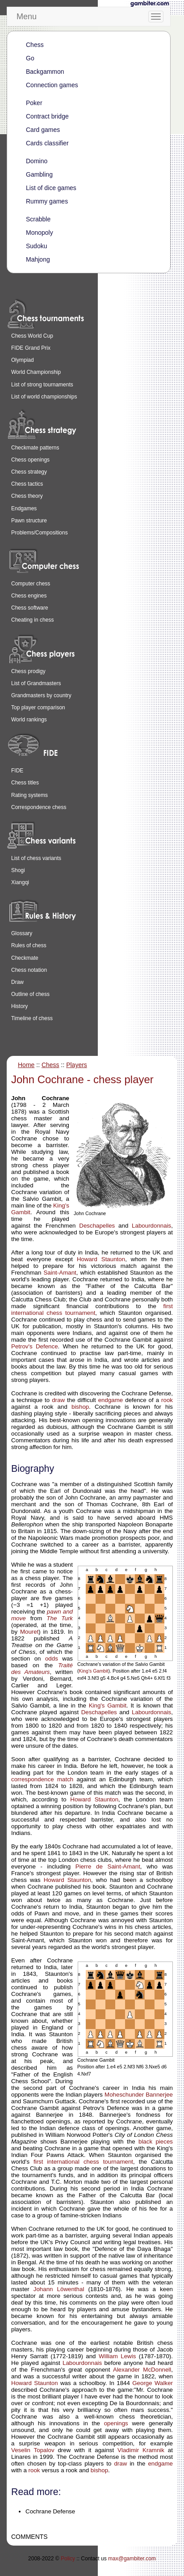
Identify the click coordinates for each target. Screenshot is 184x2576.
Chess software (29, 608)
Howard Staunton (101, 1259)
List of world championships (44, 397)
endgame (110, 1400)
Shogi (18, 870)
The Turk (59, 1618)
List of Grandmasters (36, 683)
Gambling (39, 174)
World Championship (36, 372)
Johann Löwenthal (58, 2289)
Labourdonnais (151, 1225)
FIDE (17, 770)
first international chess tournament (92, 1309)
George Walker (152, 2383)
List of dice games (51, 187)
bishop (80, 1406)
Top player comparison (38, 707)
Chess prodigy (28, 671)
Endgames (24, 508)
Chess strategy (29, 472)
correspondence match (42, 1779)
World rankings (29, 719)
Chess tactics (27, 484)
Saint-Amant (59, 1272)
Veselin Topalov (32, 2450)
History (19, 1006)
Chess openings (30, 460)
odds (51, 1658)
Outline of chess (30, 994)
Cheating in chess (32, 620)
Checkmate (24, 958)
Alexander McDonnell (142, 2369)
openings (116, 2423)
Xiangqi (20, 882)
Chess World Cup (32, 336)
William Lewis (117, 2356)
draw (58, 1400)
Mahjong (38, 259)
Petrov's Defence (34, 1346)
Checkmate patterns (35, 448)
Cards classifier (47, 143)
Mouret (29, 1631)
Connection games (52, 85)
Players (76, 1064)
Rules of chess (28, 945)
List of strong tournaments (42, 384)
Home (26, 1064)
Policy (68, 2558)
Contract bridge (47, 116)
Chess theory (27, 496)
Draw (17, 982)
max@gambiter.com (132, 2558)
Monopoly (39, 232)
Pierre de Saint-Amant (107, 1866)
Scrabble (38, 219)
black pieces (155, 2141)
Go (30, 58)
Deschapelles (97, 1225)
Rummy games (47, 201)
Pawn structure (29, 520)
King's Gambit (94, 1671)
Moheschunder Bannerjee (139, 2094)
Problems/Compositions (39, 533)
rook (167, 1400)
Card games (43, 129)
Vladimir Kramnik (140, 2450)
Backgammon (45, 71)
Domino (36, 161)
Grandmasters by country (41, 695)
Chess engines (28, 596)
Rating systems (29, 795)
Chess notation (29, 970)
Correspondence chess (38, 807)
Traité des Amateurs (42, 1668)
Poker (34, 102)
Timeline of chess (32, 1018)
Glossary (21, 933)
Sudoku (36, 246)
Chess (35, 44)
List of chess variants (36, 858)
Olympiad (22, 360)
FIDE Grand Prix (30, 348)
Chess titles (25, 783)
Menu (27, 16)
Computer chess (30, 583)
